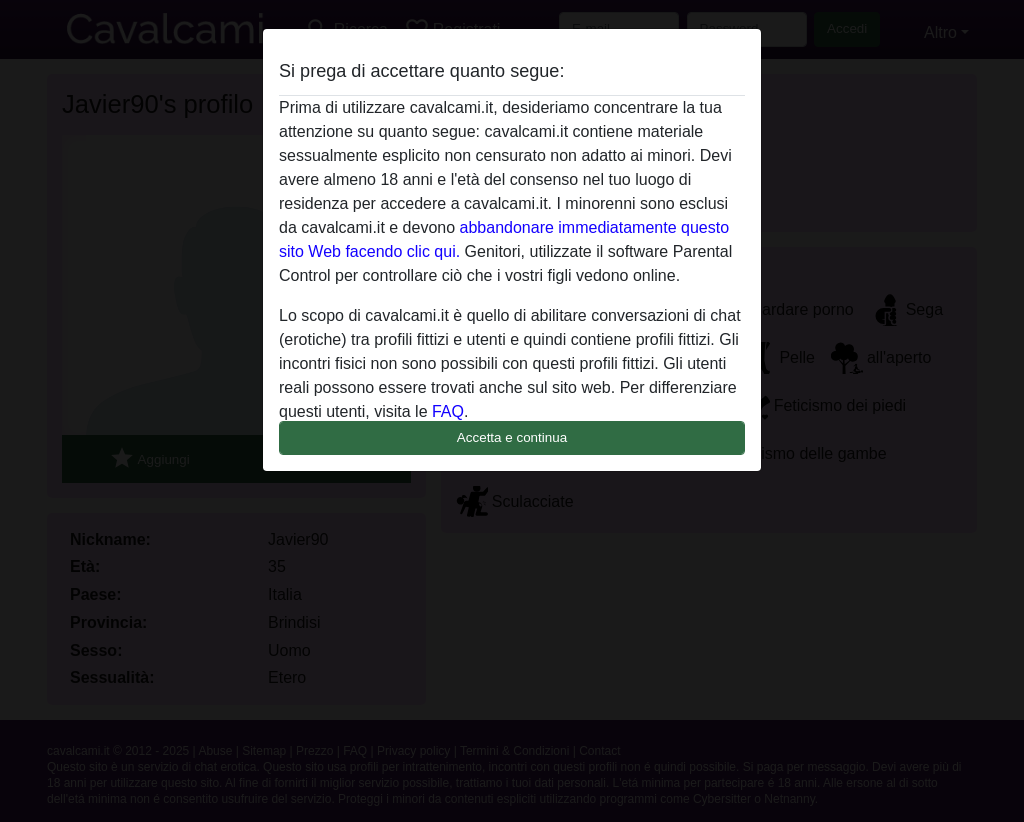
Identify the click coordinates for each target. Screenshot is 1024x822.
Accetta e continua (512, 437)
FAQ (448, 411)
